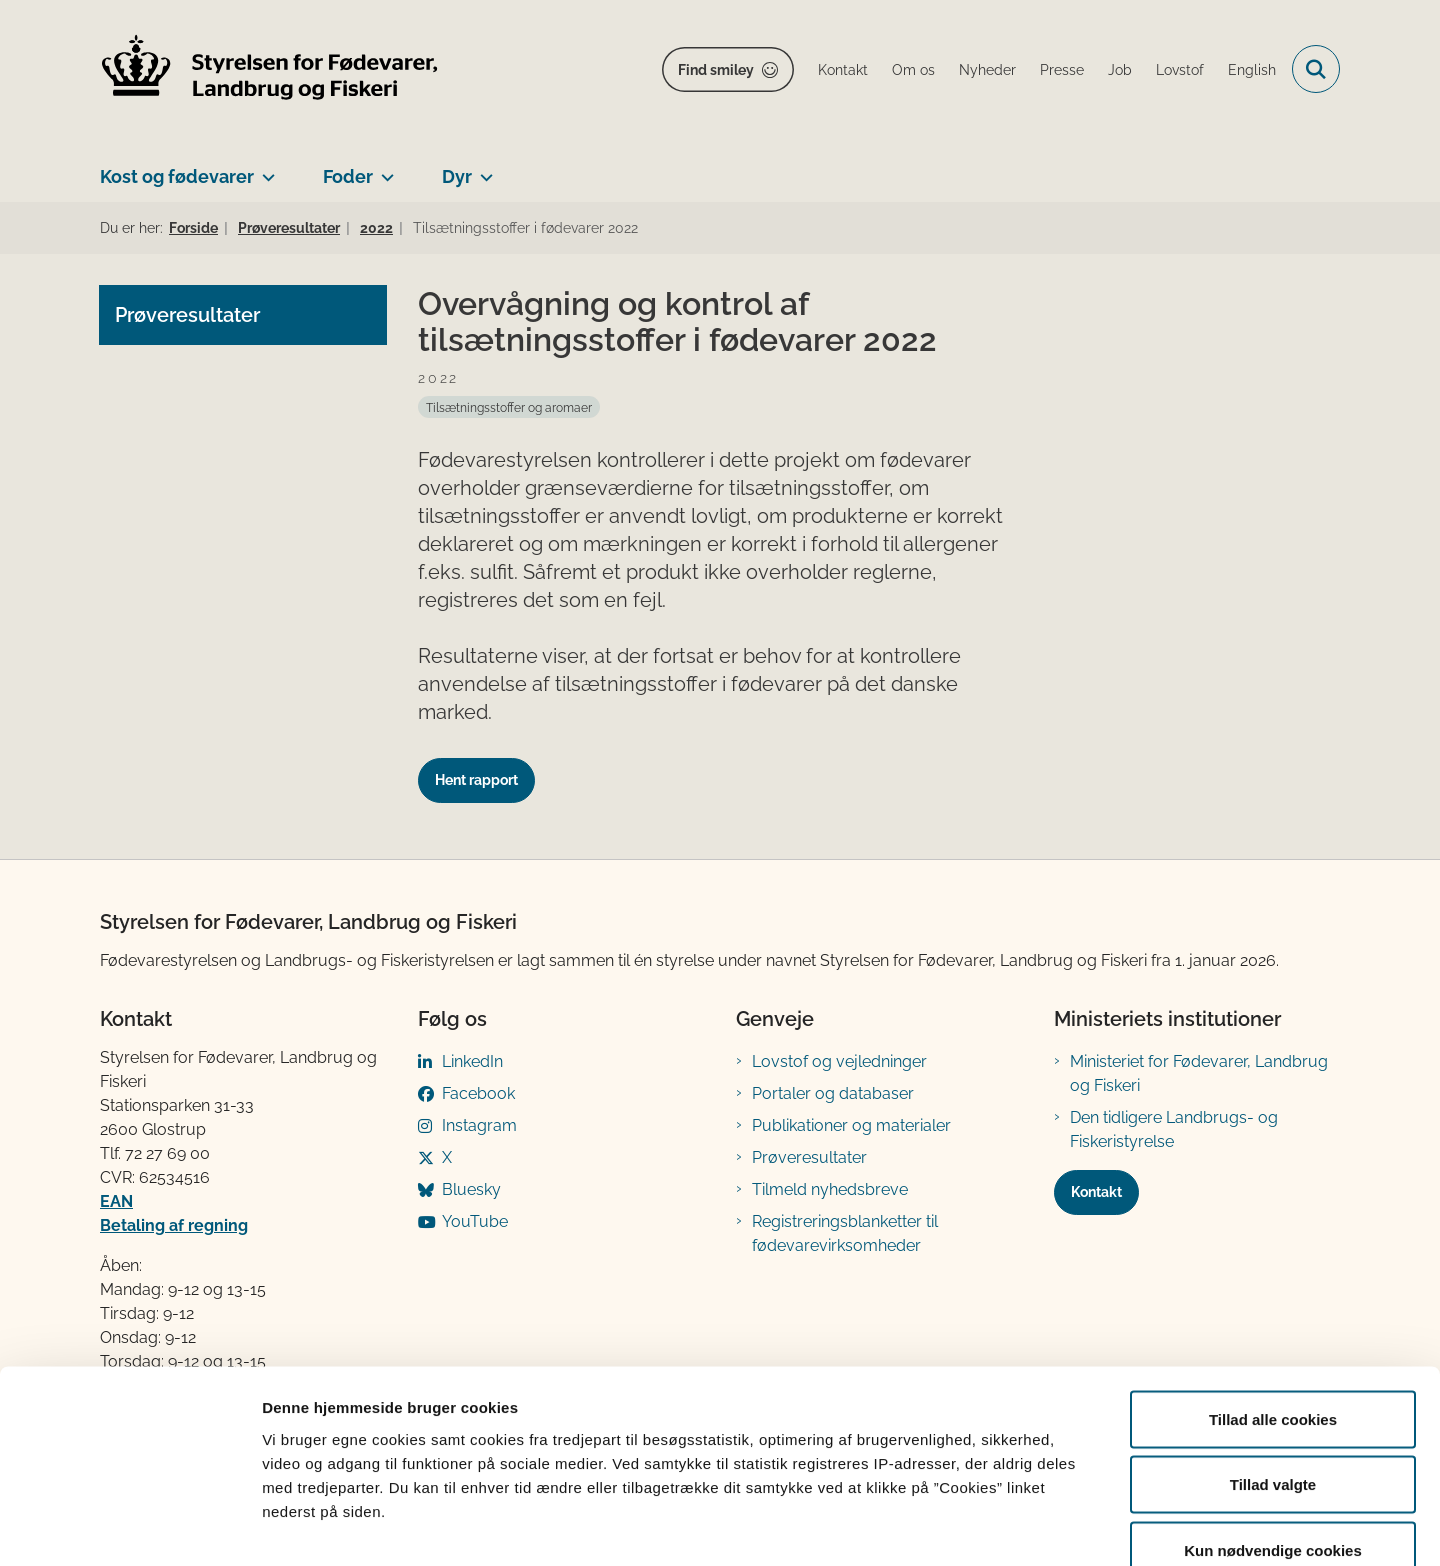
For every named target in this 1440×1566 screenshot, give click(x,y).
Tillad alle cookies (1273, 1303)
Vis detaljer (1039, 1526)
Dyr (457, 176)
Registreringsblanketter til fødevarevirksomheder (845, 1233)
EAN (116, 1201)
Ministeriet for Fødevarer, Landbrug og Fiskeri (1199, 1073)
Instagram (479, 1125)
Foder (348, 176)
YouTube (475, 1221)
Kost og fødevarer (177, 176)
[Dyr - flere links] (482, 169)
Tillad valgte (1273, 1369)
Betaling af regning (174, 1225)
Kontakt (1096, 1192)
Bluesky (471, 1189)
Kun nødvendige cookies (1273, 1434)
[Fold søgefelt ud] (1316, 69)
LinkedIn (472, 1061)
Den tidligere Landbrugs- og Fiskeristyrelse (1174, 1129)
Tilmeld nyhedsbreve (830, 1189)
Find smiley (716, 70)
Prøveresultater (809, 1157)
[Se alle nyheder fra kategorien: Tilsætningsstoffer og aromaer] (509, 407)
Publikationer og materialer (851, 1125)
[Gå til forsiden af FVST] (270, 69)
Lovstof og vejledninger (839, 1061)
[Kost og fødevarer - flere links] (264, 169)
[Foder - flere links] (383, 169)
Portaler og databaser (833, 1093)
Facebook (478, 1093)
